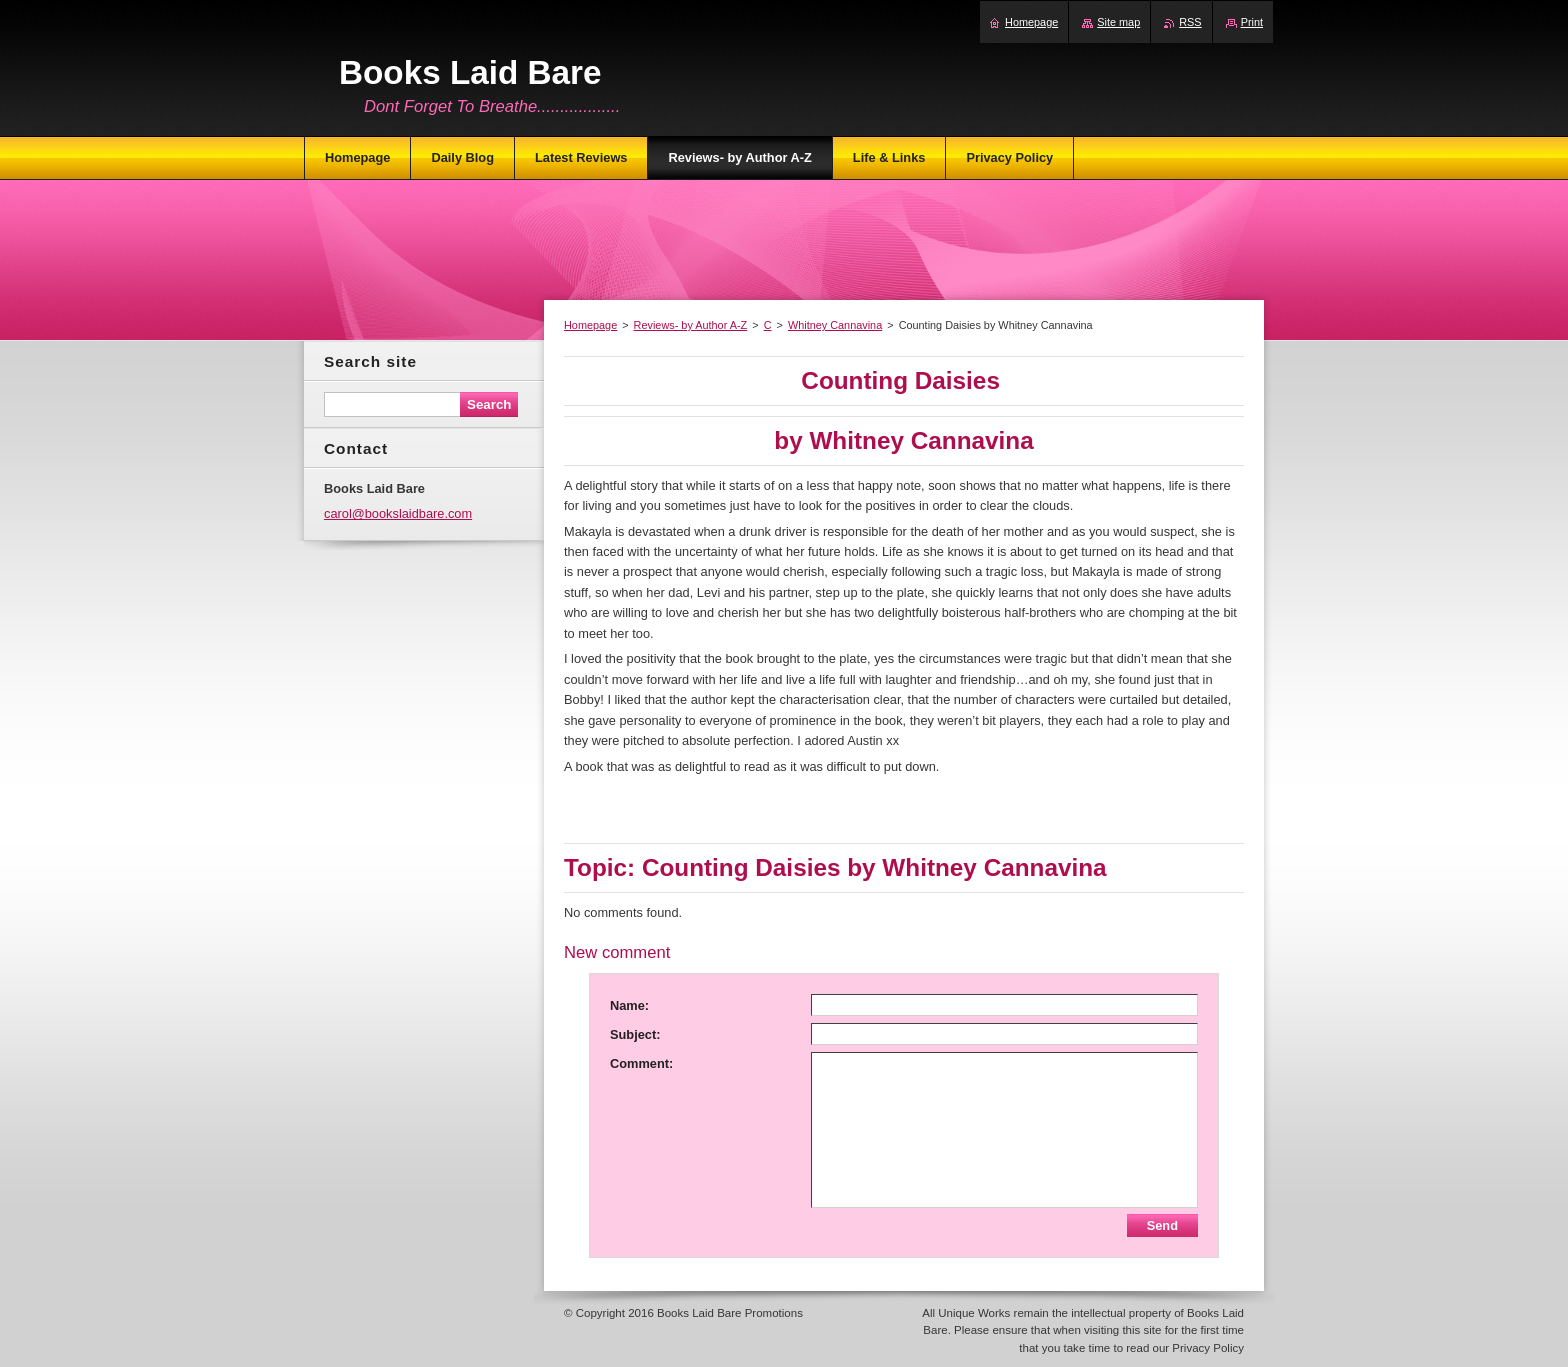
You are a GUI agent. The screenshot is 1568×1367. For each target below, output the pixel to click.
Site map (1118, 22)
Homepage (590, 325)
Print (1252, 22)
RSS (1190, 22)
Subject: (635, 1034)
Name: (629, 1005)
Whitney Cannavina (835, 325)
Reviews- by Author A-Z (691, 325)
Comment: (641, 1063)
